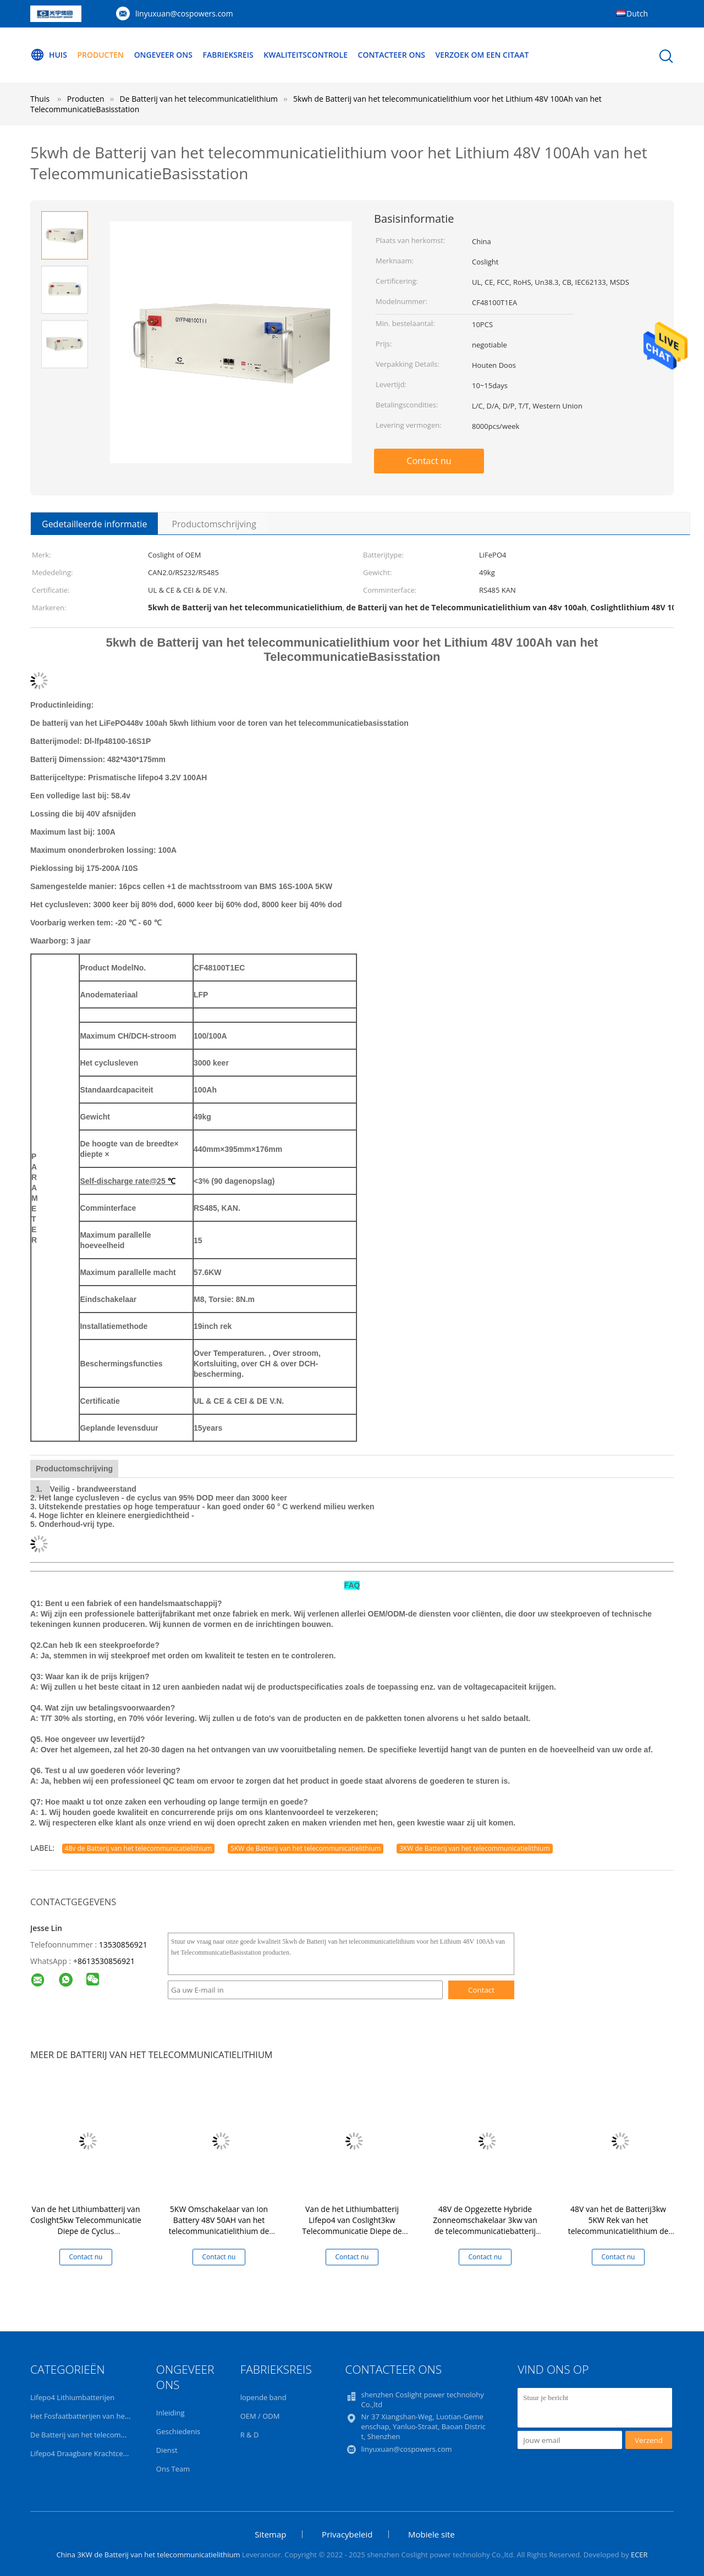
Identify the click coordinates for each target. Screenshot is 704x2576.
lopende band (263, 2397)
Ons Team (173, 2469)
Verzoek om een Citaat (483, 54)
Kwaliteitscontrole (306, 54)
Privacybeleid (347, 2534)
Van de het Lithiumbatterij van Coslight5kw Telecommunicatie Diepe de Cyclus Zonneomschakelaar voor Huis (85, 2225)
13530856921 (123, 1944)
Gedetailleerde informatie (94, 524)
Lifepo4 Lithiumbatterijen (72, 2397)
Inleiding (170, 2413)
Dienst (167, 2450)
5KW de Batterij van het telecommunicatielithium (305, 1848)
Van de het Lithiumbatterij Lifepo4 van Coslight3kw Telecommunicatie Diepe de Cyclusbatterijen (352, 2225)
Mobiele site (431, 2534)
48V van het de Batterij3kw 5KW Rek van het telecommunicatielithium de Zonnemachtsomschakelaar (618, 2225)
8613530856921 (106, 1961)
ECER (639, 2555)
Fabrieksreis (228, 54)
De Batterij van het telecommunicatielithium (103, 2435)
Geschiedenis (178, 2431)
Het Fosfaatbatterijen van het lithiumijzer (98, 2416)
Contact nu (428, 461)
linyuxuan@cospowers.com (184, 13)
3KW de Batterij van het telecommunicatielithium (474, 1848)
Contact (481, 1990)
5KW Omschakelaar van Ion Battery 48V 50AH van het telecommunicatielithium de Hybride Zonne (219, 2225)
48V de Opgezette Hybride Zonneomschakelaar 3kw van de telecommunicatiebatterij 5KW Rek (485, 2225)
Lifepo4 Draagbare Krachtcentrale (86, 2453)
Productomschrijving (214, 524)
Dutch (637, 13)
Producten (101, 54)
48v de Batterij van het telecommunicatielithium (138, 1848)
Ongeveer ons (163, 54)
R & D (249, 2435)
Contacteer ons (392, 54)
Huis (48, 54)
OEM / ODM (260, 2416)
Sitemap (270, 2534)
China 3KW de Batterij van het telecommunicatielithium (148, 2555)
